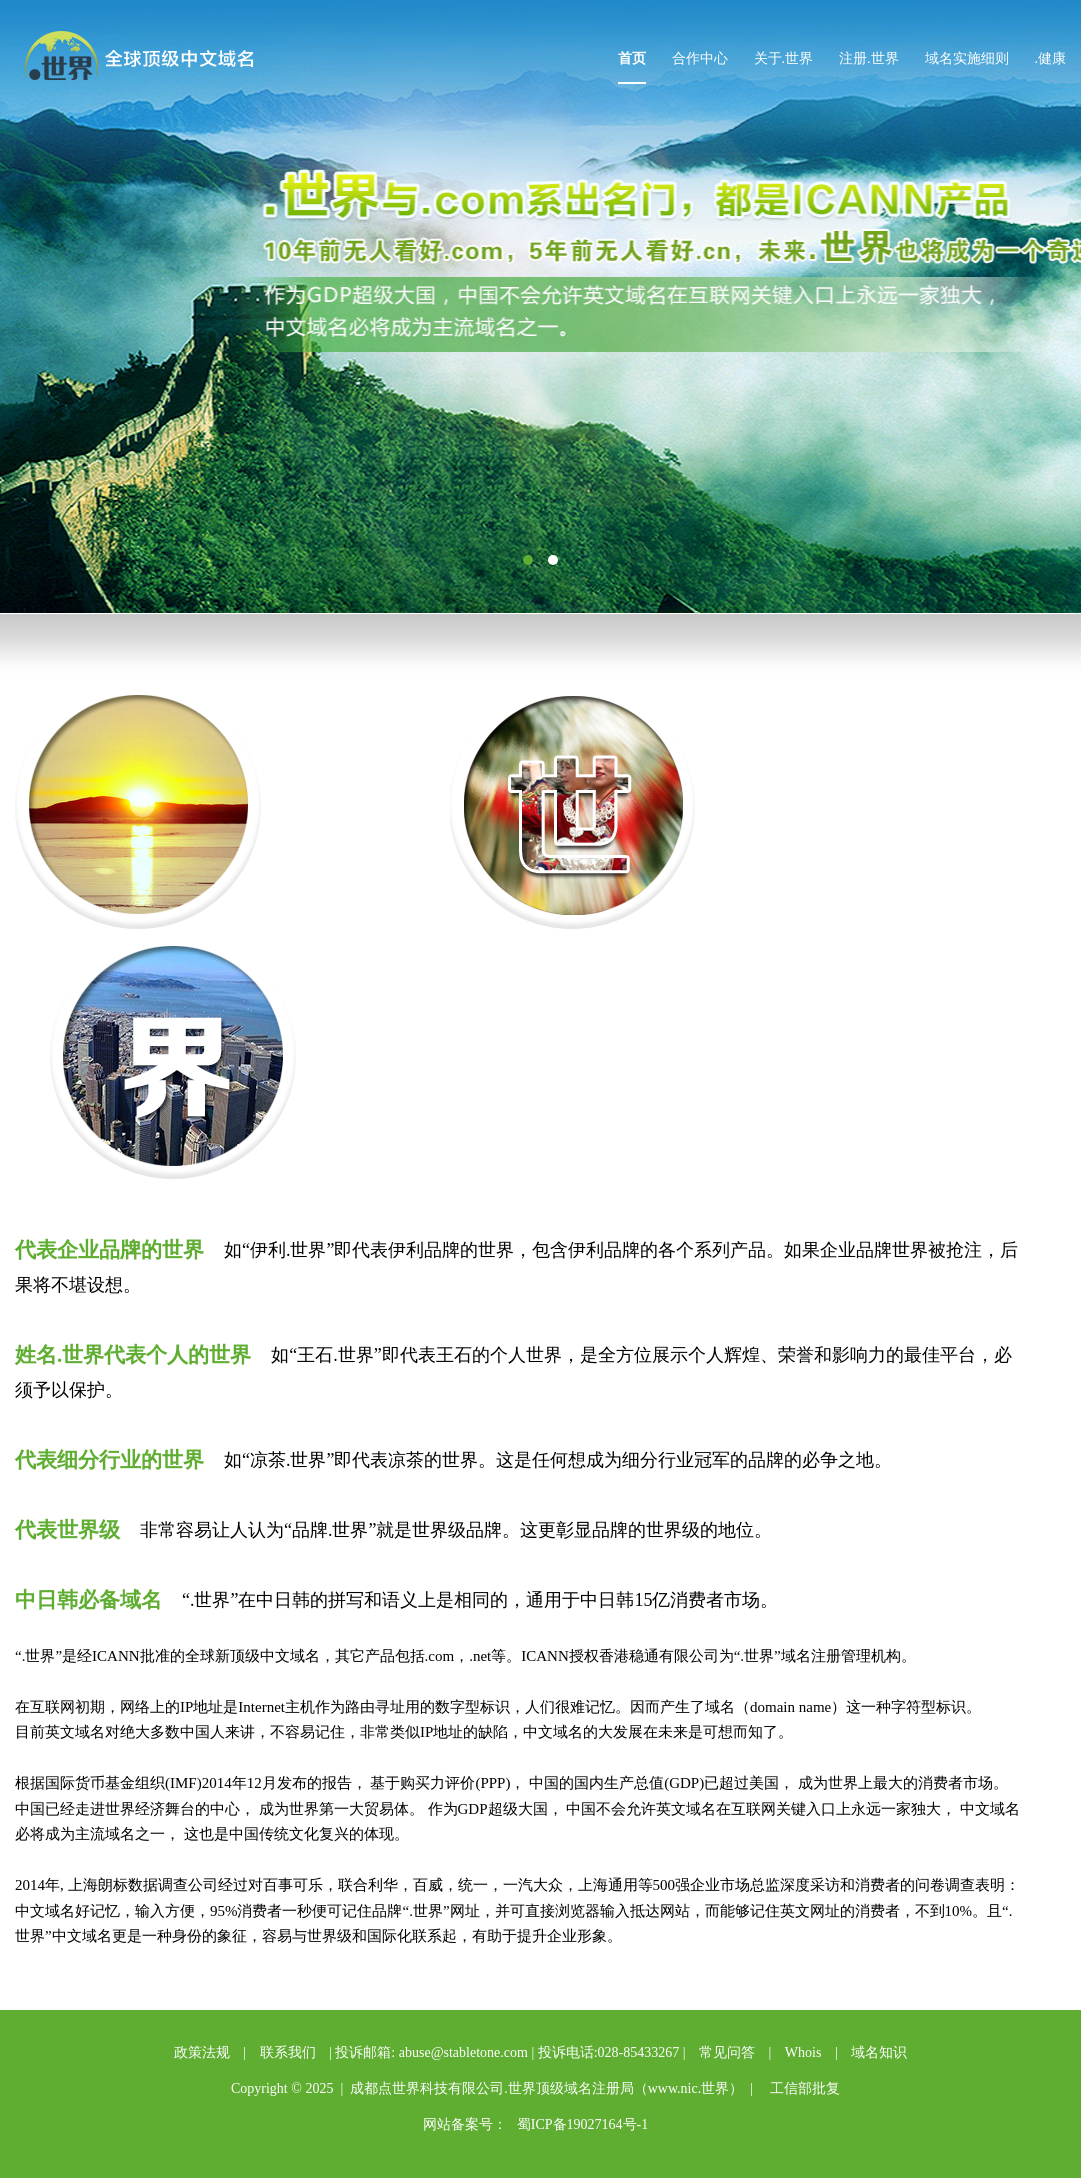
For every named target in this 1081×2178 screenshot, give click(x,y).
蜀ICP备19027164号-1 (582, 2124)
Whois (803, 2052)
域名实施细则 (967, 58)
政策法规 (202, 2052)
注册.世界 (869, 58)
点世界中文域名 (153, 58)
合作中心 (700, 58)
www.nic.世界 (689, 2088)
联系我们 (288, 2052)
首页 (632, 58)
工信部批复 (805, 2088)
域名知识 (879, 2052)
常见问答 (727, 2052)
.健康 (1051, 58)
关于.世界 (784, 58)
